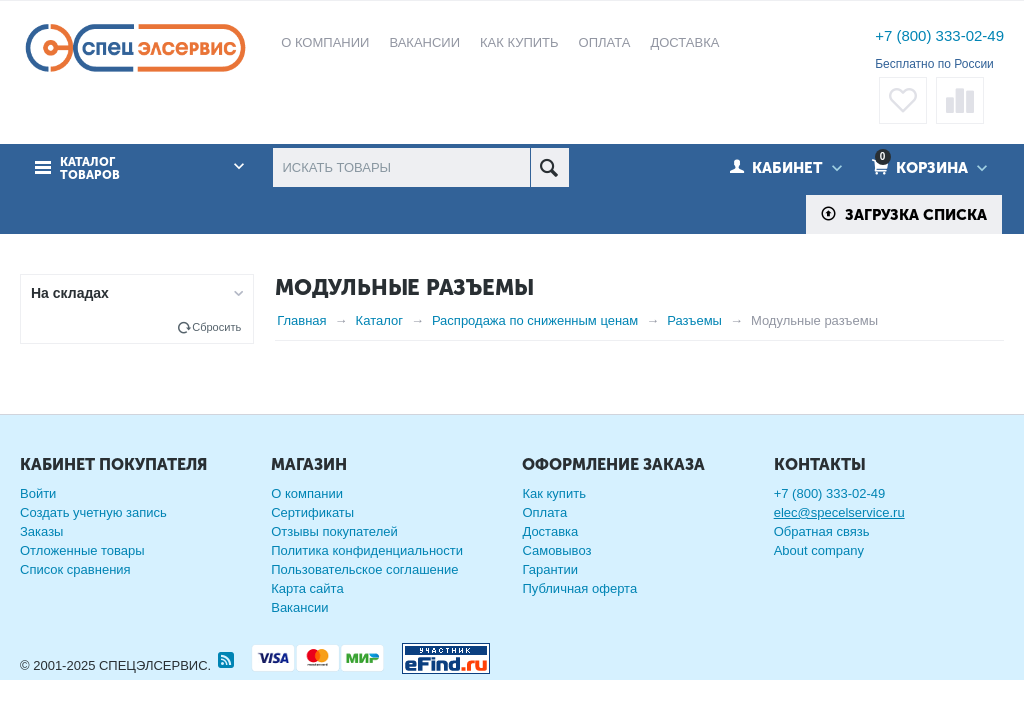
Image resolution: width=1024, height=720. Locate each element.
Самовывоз (556, 550)
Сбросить (216, 327)
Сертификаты (312, 512)
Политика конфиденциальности (367, 550)
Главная (301, 320)
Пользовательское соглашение (364, 569)
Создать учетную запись (93, 512)
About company (819, 550)
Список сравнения (75, 569)
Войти (38, 493)
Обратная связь (822, 531)
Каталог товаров (90, 169)
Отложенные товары (82, 550)
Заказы (41, 531)
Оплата (544, 512)
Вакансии (299, 607)
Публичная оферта (579, 588)
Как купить (553, 493)
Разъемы (694, 320)
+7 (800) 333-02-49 (939, 35)
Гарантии (550, 569)
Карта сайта (307, 588)
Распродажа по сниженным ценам (535, 320)
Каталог (379, 320)
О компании (307, 493)
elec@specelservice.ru (839, 512)
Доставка (550, 531)
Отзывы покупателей (334, 531)
